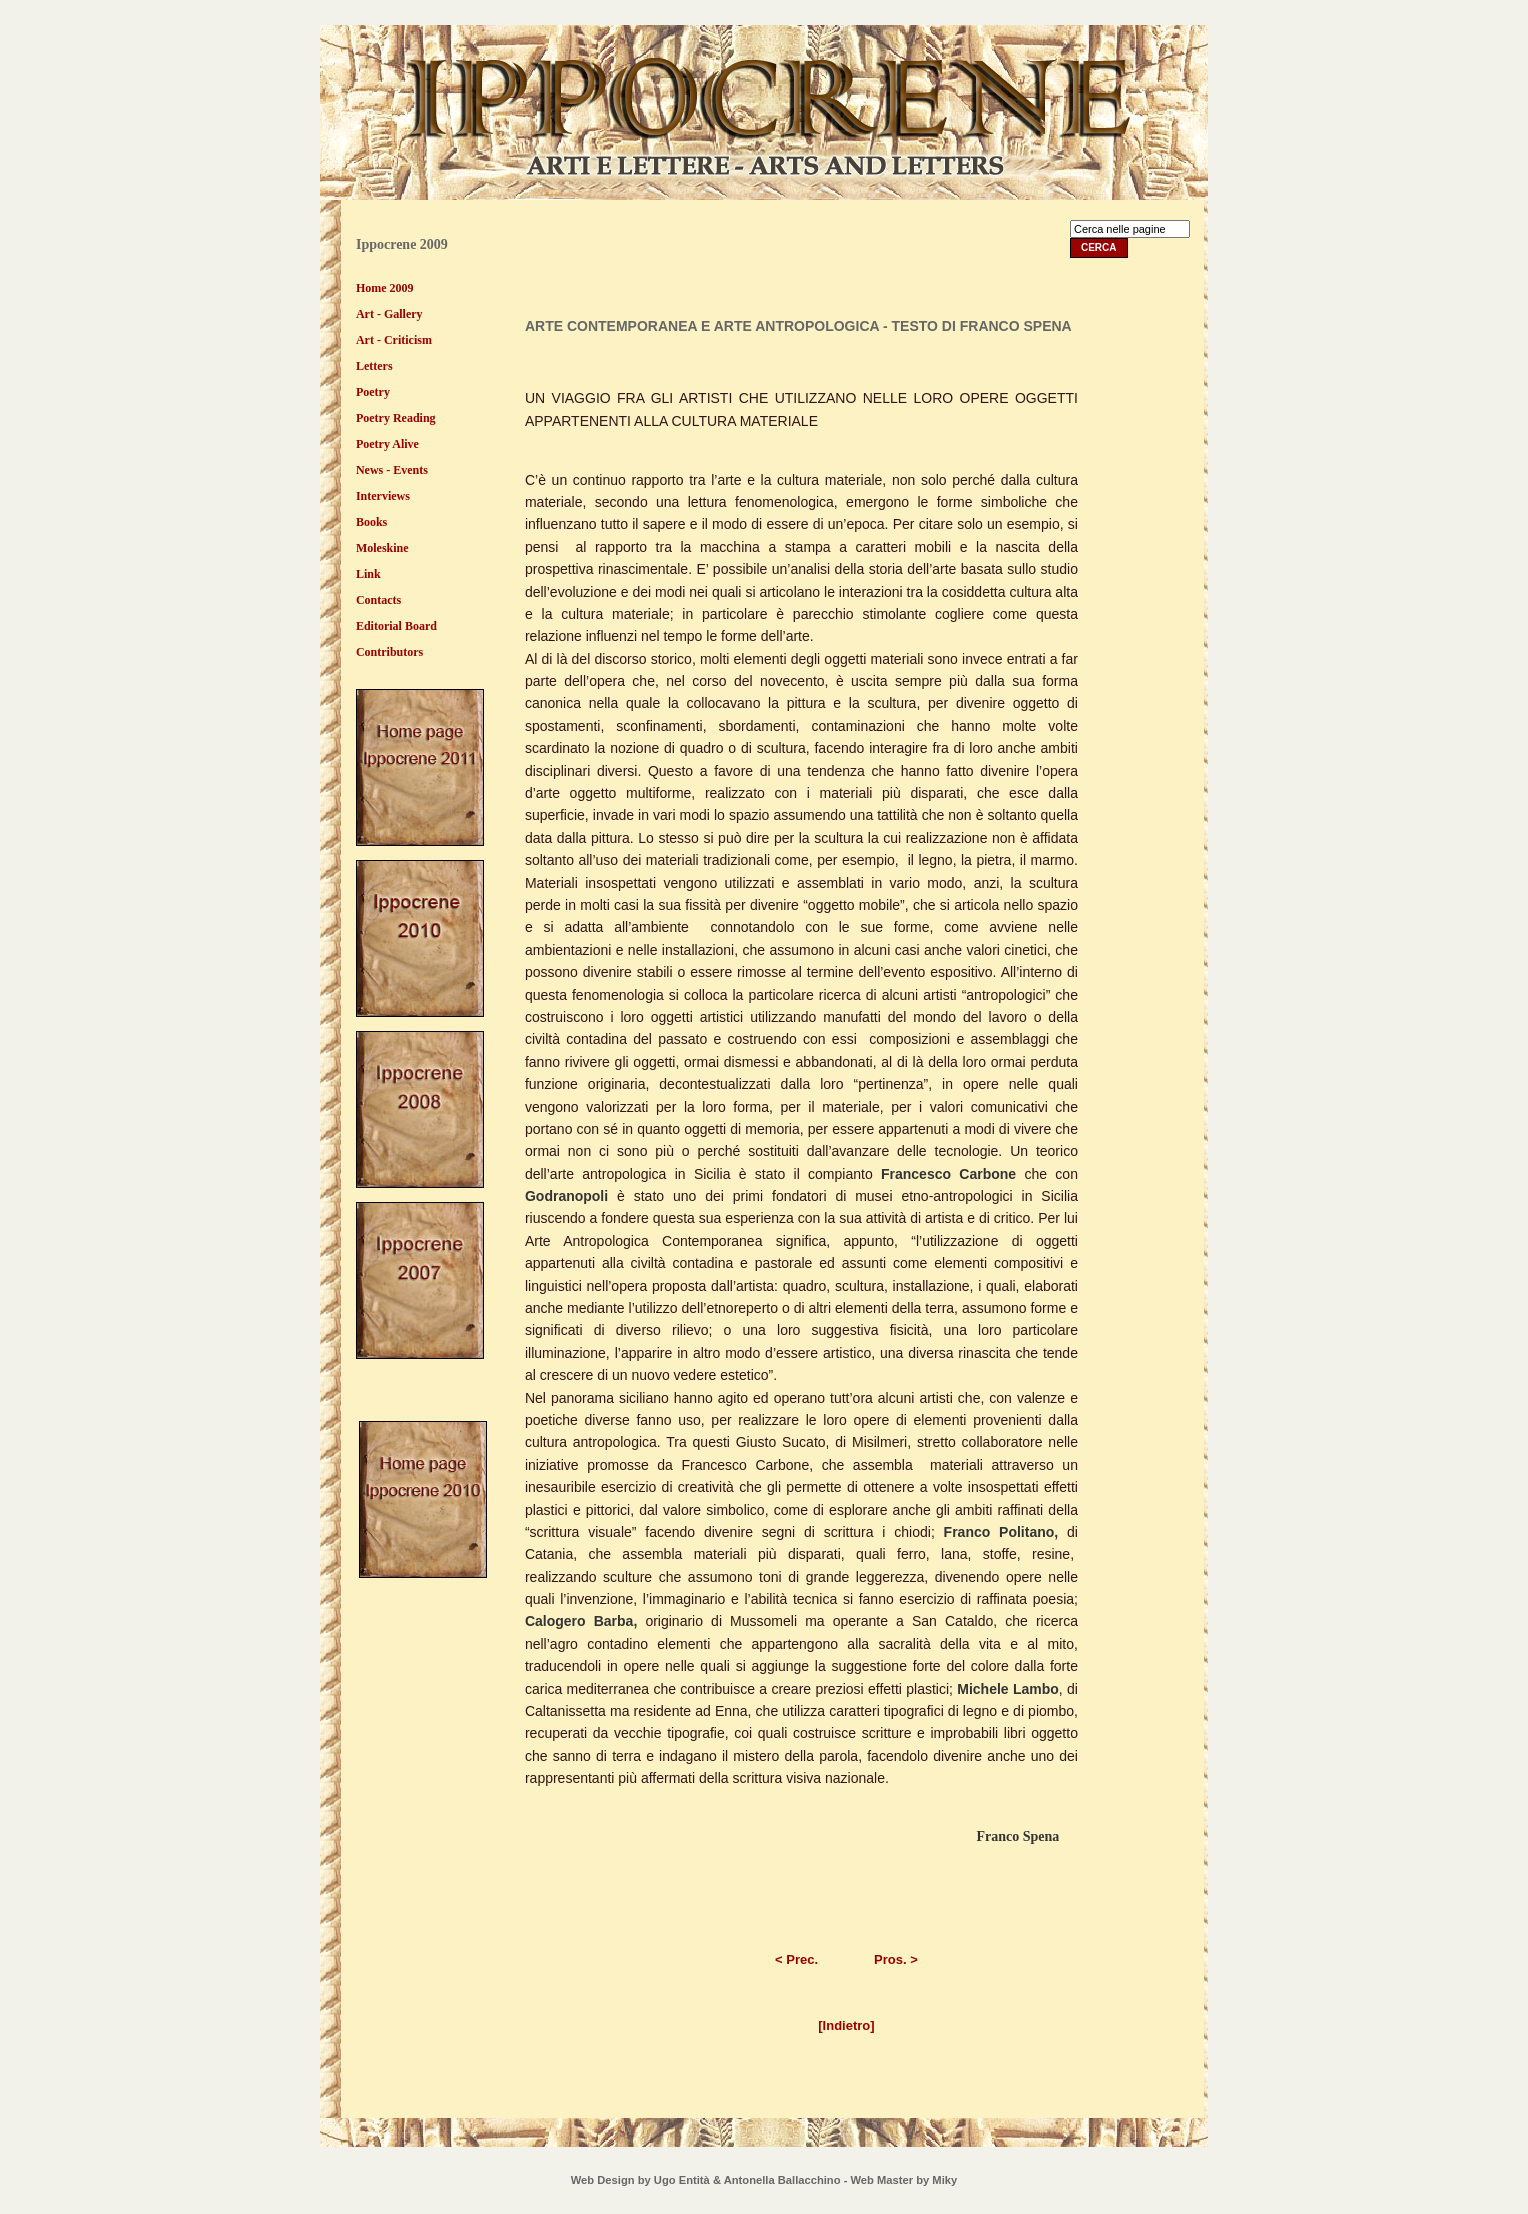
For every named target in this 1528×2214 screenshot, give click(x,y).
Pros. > (896, 1959)
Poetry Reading (396, 418)
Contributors (389, 652)
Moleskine (382, 548)
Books (371, 522)
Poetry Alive (387, 444)
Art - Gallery (389, 314)
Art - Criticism (394, 340)
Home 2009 (385, 288)
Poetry (373, 392)
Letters (374, 366)
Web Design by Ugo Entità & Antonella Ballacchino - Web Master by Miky (764, 2180)
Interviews (383, 496)
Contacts (378, 600)
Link (368, 574)
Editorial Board (396, 626)
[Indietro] (846, 2025)
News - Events (392, 470)
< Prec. (796, 1959)
